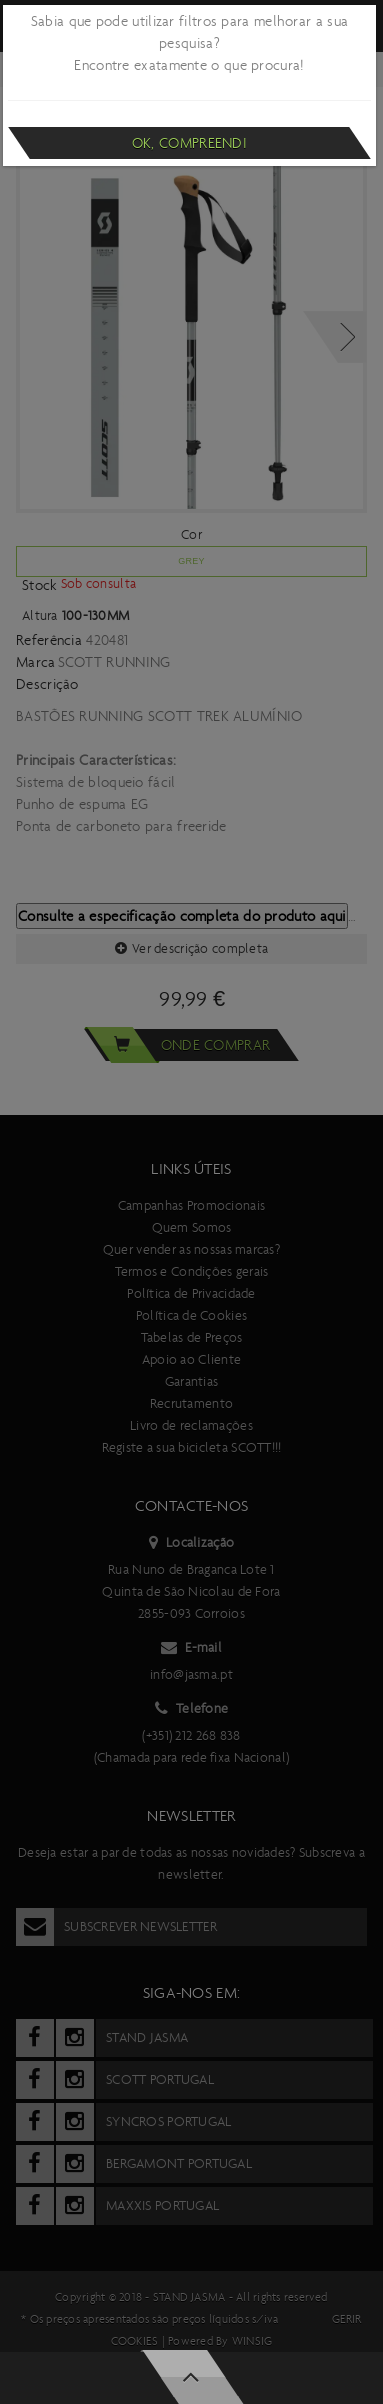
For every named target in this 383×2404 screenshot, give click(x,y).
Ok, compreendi (189, 143)
